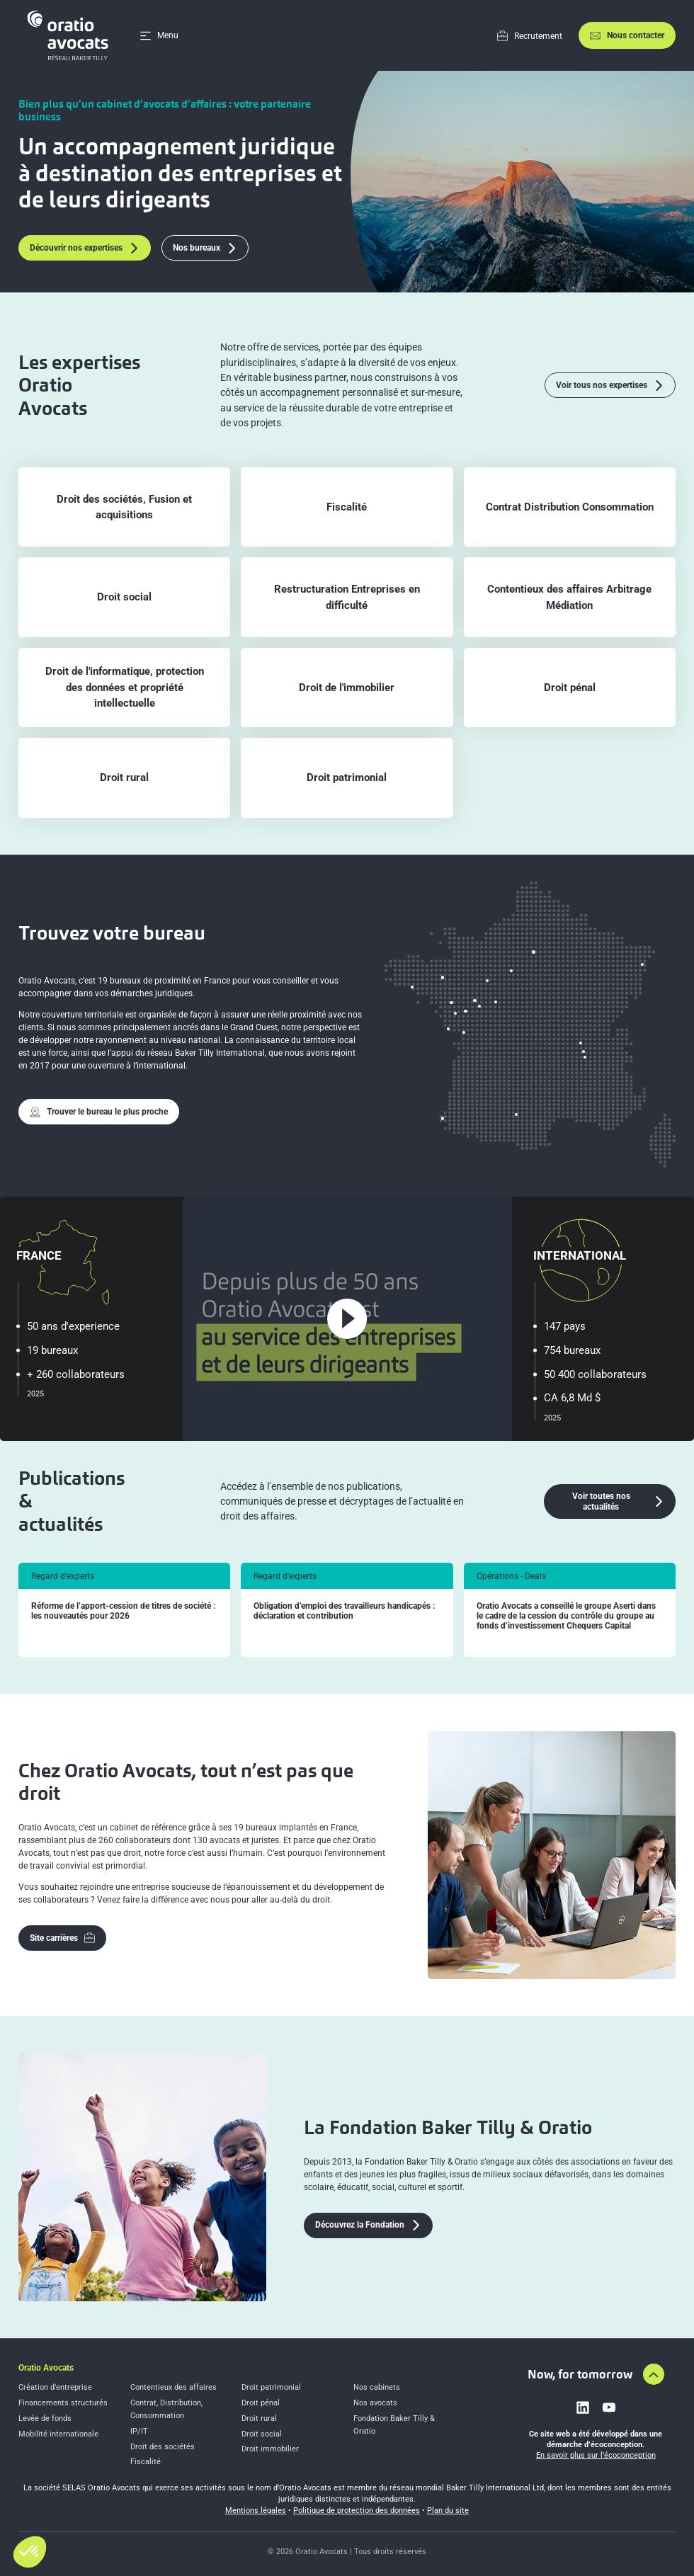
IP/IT (139, 2431)
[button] (30, 2552)
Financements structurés (63, 2402)
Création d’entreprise (55, 2387)
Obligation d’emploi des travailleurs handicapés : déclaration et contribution (344, 1611)
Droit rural (259, 2418)
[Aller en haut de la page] (653, 2374)
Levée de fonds (45, 2418)
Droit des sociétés (162, 2446)
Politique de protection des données (356, 2510)
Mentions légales (255, 2510)
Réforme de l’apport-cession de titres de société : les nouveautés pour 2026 (123, 1611)
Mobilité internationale (58, 2434)
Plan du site (448, 2510)
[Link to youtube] (609, 2407)
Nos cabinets (376, 2387)
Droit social (261, 2434)
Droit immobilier (270, 2449)
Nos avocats (375, 2402)
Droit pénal (260, 2402)
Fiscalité (145, 2461)
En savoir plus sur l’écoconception (596, 2455)
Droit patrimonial (271, 2387)
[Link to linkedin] (582, 2407)
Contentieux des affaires (173, 2387)
